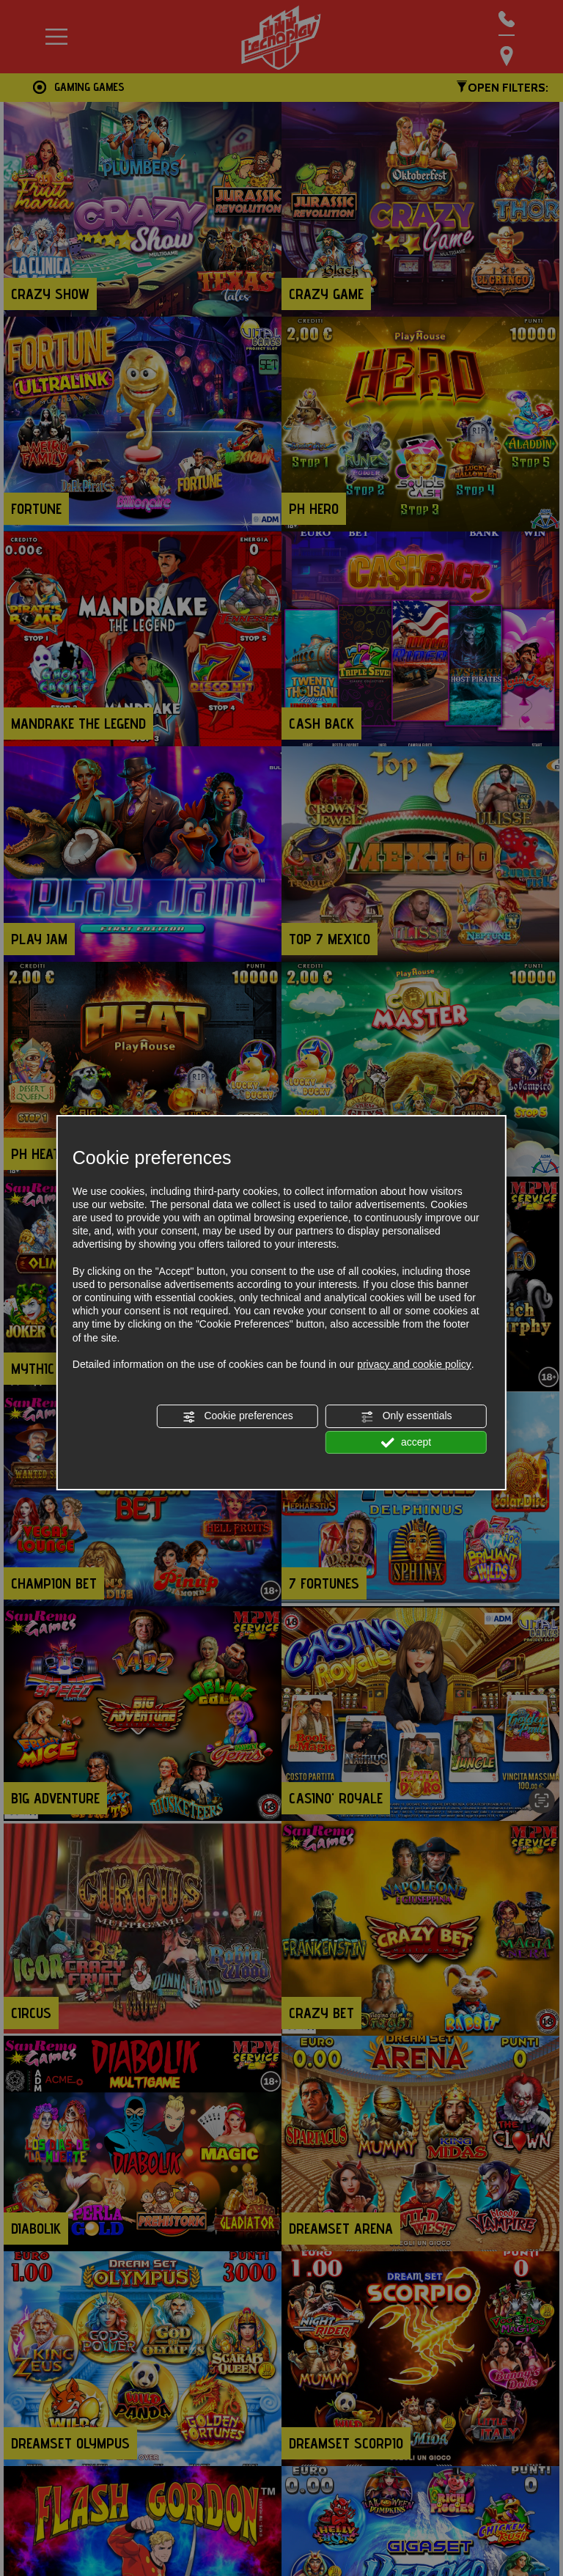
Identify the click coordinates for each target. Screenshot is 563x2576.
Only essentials (406, 1416)
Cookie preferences (238, 1416)
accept (406, 1442)
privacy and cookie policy (414, 1364)
